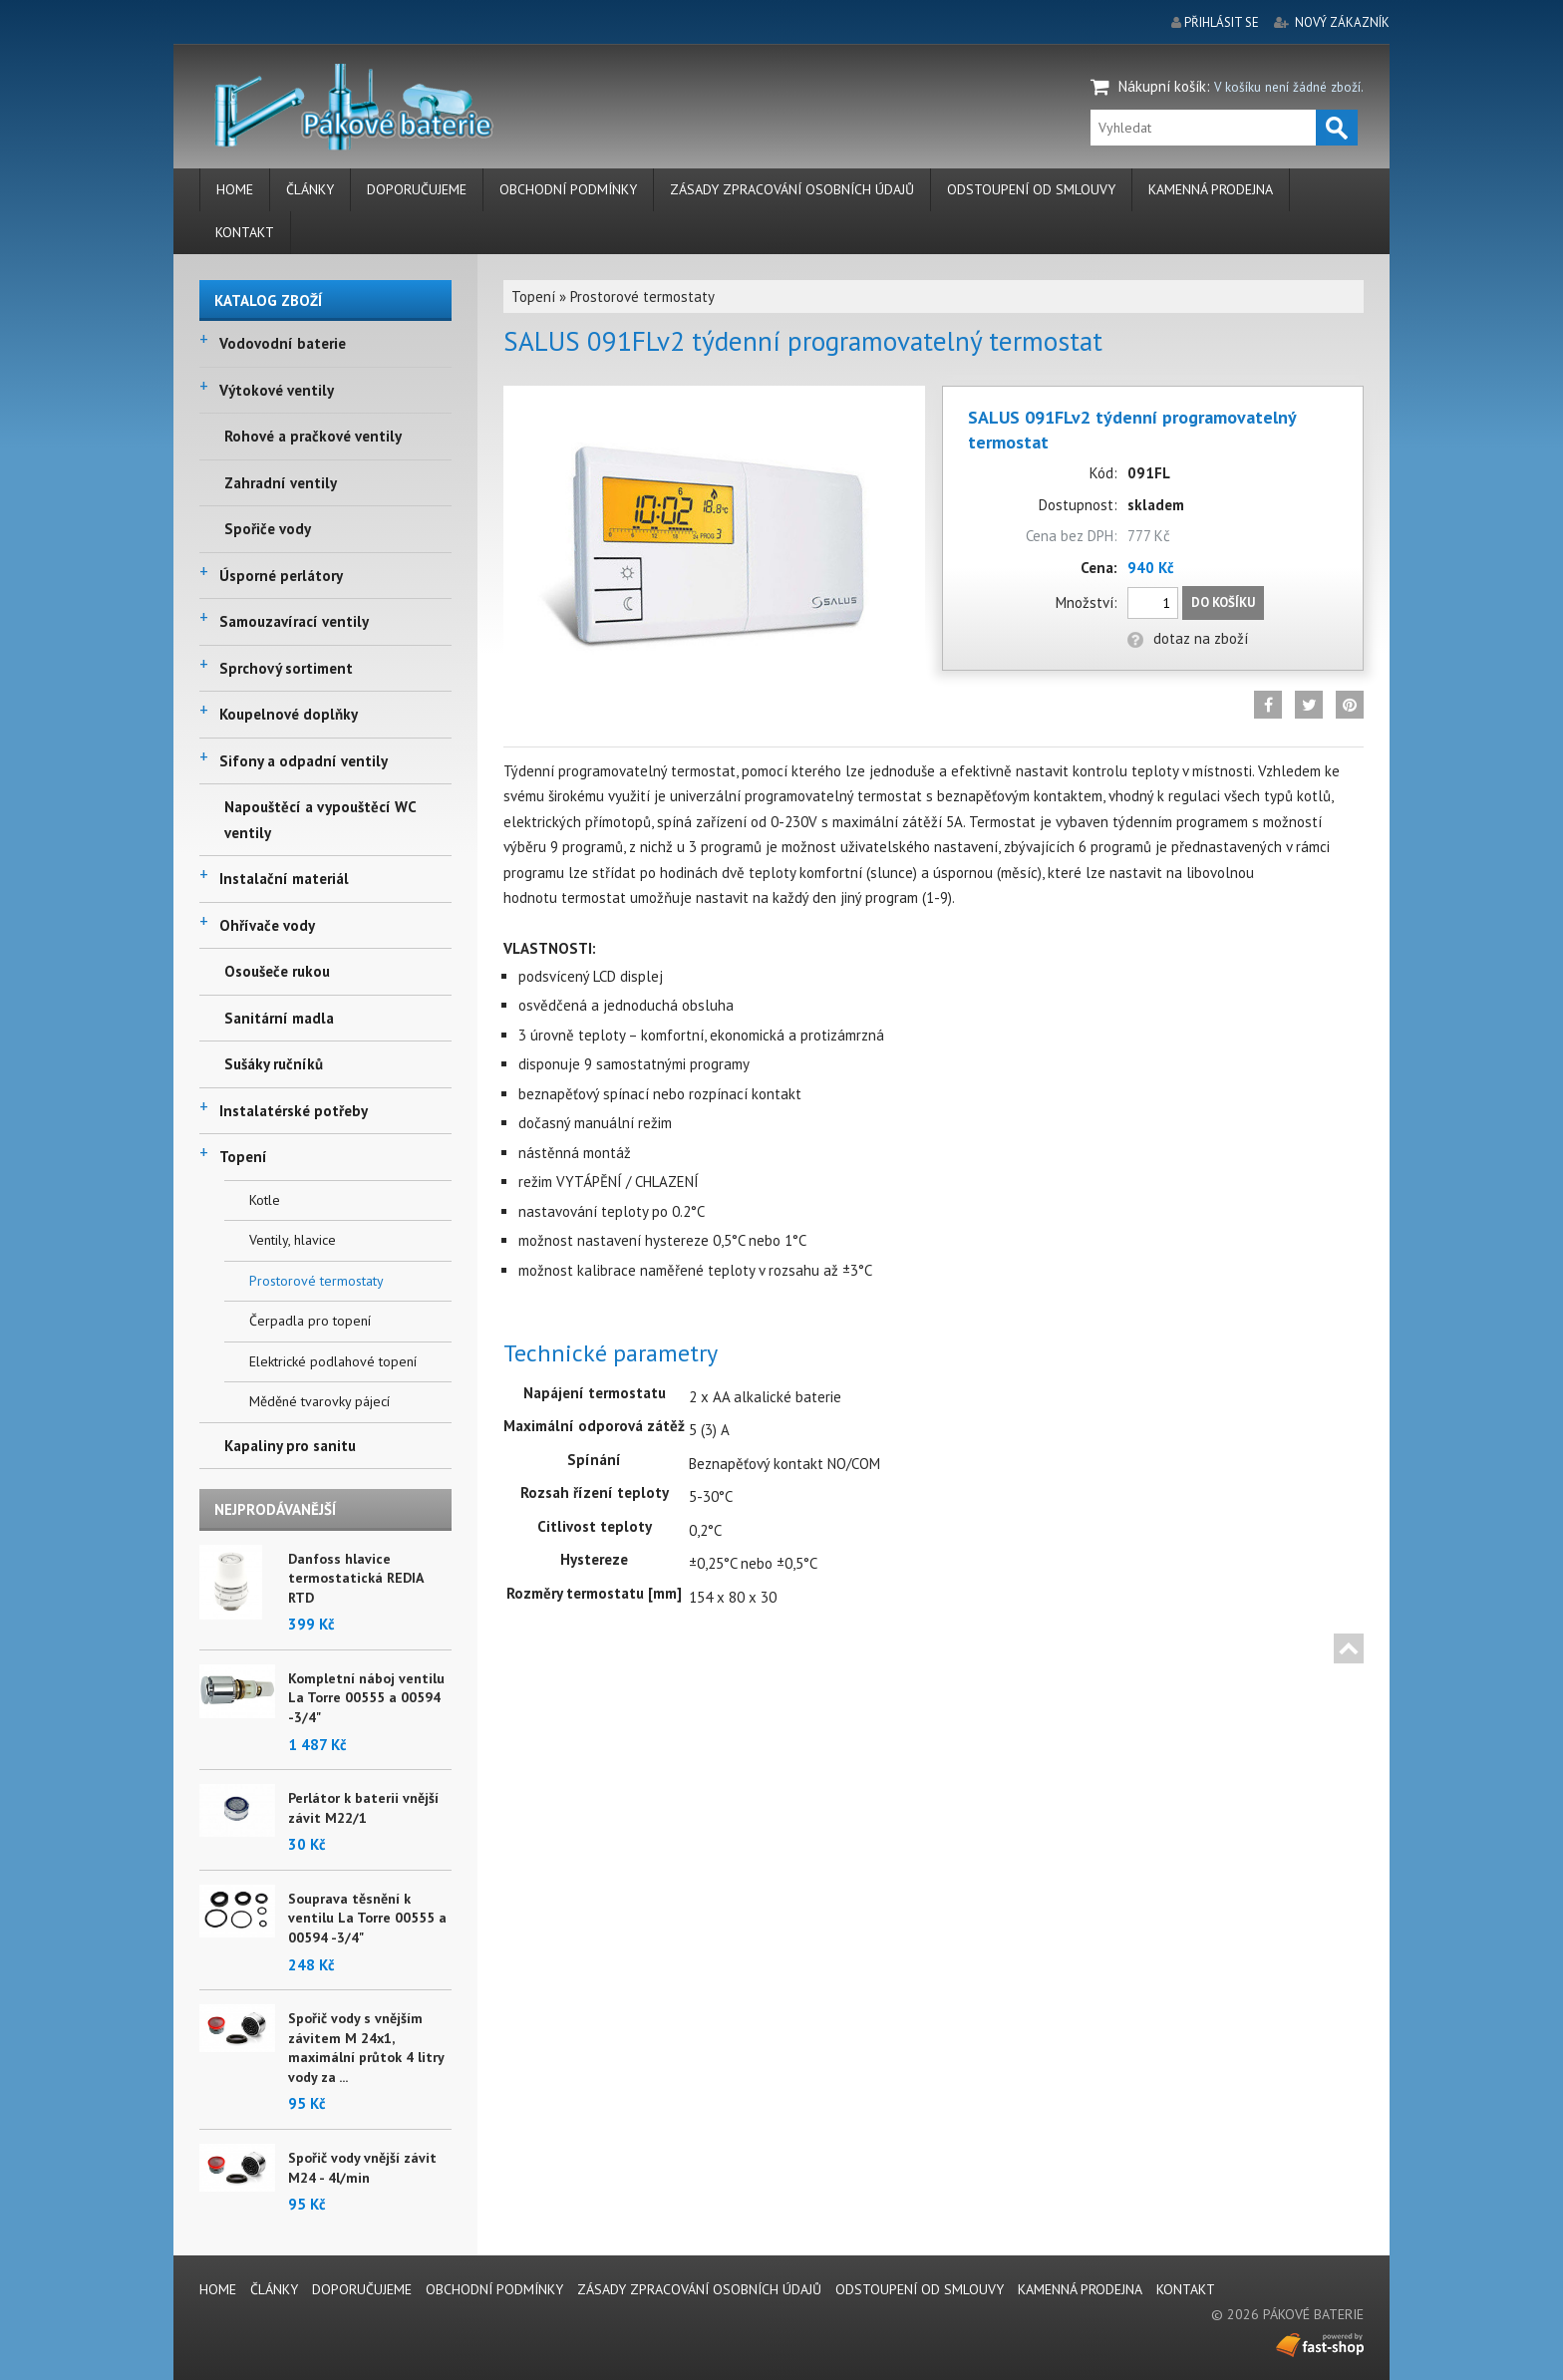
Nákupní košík (1162, 86)
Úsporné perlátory (281, 575)
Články (310, 189)
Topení (243, 1156)
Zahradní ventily (280, 482)
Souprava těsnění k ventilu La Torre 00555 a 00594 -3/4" (367, 1918)
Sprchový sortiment (286, 668)
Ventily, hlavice (292, 1240)
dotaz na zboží (1187, 638)
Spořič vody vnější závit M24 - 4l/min (362, 2168)
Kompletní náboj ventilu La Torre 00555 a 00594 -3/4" (366, 1697)
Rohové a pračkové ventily (313, 436)
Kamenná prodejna (1210, 189)
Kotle (264, 1200)
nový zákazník (1342, 22)
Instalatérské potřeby (293, 1110)
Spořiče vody (267, 528)
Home (234, 189)
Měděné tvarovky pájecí (319, 1401)
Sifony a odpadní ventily (303, 760)
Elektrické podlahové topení (333, 1361)
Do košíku (1223, 602)
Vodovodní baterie (282, 343)
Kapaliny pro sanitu (290, 1445)
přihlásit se (1221, 22)
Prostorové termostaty (316, 1281)
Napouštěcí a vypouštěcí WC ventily (320, 819)
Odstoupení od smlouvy (1031, 189)
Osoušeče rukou (277, 971)
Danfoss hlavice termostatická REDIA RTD (355, 1578)
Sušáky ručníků (273, 1063)
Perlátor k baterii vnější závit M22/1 (363, 1808)
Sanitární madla (279, 1018)
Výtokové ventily (276, 390)
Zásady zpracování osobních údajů (792, 189)
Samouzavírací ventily (294, 621)
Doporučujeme (417, 189)
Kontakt (244, 232)
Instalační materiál (284, 878)
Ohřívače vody (267, 925)
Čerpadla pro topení (310, 1321)
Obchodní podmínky (568, 189)
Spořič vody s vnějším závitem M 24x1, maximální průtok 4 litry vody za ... (366, 2047)
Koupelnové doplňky (288, 714)
